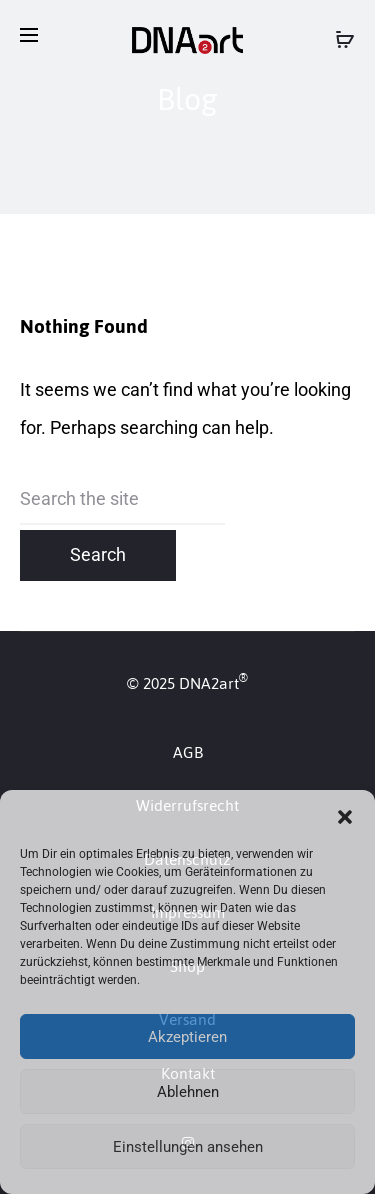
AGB (188, 752)
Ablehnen (188, 1092)
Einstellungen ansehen (188, 1147)
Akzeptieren (187, 1037)
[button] (345, 815)
